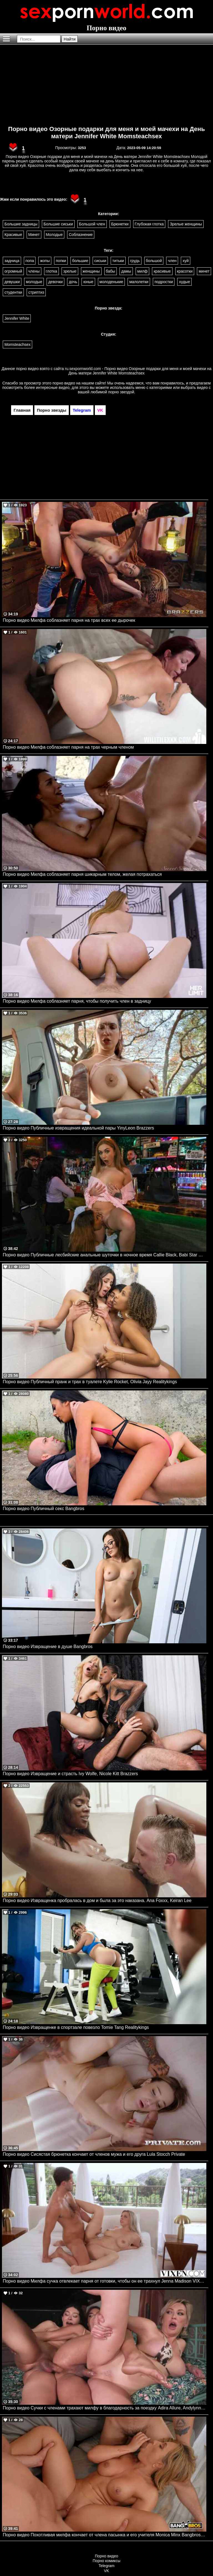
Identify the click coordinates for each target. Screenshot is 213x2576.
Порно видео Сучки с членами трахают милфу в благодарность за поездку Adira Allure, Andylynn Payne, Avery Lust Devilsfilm (104, 2408)
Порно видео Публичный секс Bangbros (43, 1508)
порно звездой (121, 392)
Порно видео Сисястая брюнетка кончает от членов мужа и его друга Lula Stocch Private (94, 2154)
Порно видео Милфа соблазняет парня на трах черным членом (68, 747)
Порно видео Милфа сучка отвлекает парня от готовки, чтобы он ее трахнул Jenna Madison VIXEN (104, 2281)
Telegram (106, 2566)
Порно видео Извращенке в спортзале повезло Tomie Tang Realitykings (76, 2027)
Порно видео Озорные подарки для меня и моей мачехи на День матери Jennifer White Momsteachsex (106, 132)
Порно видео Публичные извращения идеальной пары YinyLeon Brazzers (78, 1128)
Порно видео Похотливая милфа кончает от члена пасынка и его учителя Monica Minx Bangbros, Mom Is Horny (104, 2534)
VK (106, 2571)
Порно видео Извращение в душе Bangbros (48, 1646)
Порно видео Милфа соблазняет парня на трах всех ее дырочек (69, 620)
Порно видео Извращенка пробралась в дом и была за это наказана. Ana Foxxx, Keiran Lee (97, 1900)
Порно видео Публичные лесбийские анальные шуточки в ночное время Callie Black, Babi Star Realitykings (104, 1254)
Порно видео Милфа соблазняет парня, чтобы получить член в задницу (77, 1001)
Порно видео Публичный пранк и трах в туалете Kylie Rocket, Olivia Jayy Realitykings (90, 1381)
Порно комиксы (106, 2561)
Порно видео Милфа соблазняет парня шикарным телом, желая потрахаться (82, 874)
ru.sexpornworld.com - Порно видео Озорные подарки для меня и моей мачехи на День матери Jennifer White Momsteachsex (138, 370)
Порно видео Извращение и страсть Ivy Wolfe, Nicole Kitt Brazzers (70, 1773)
